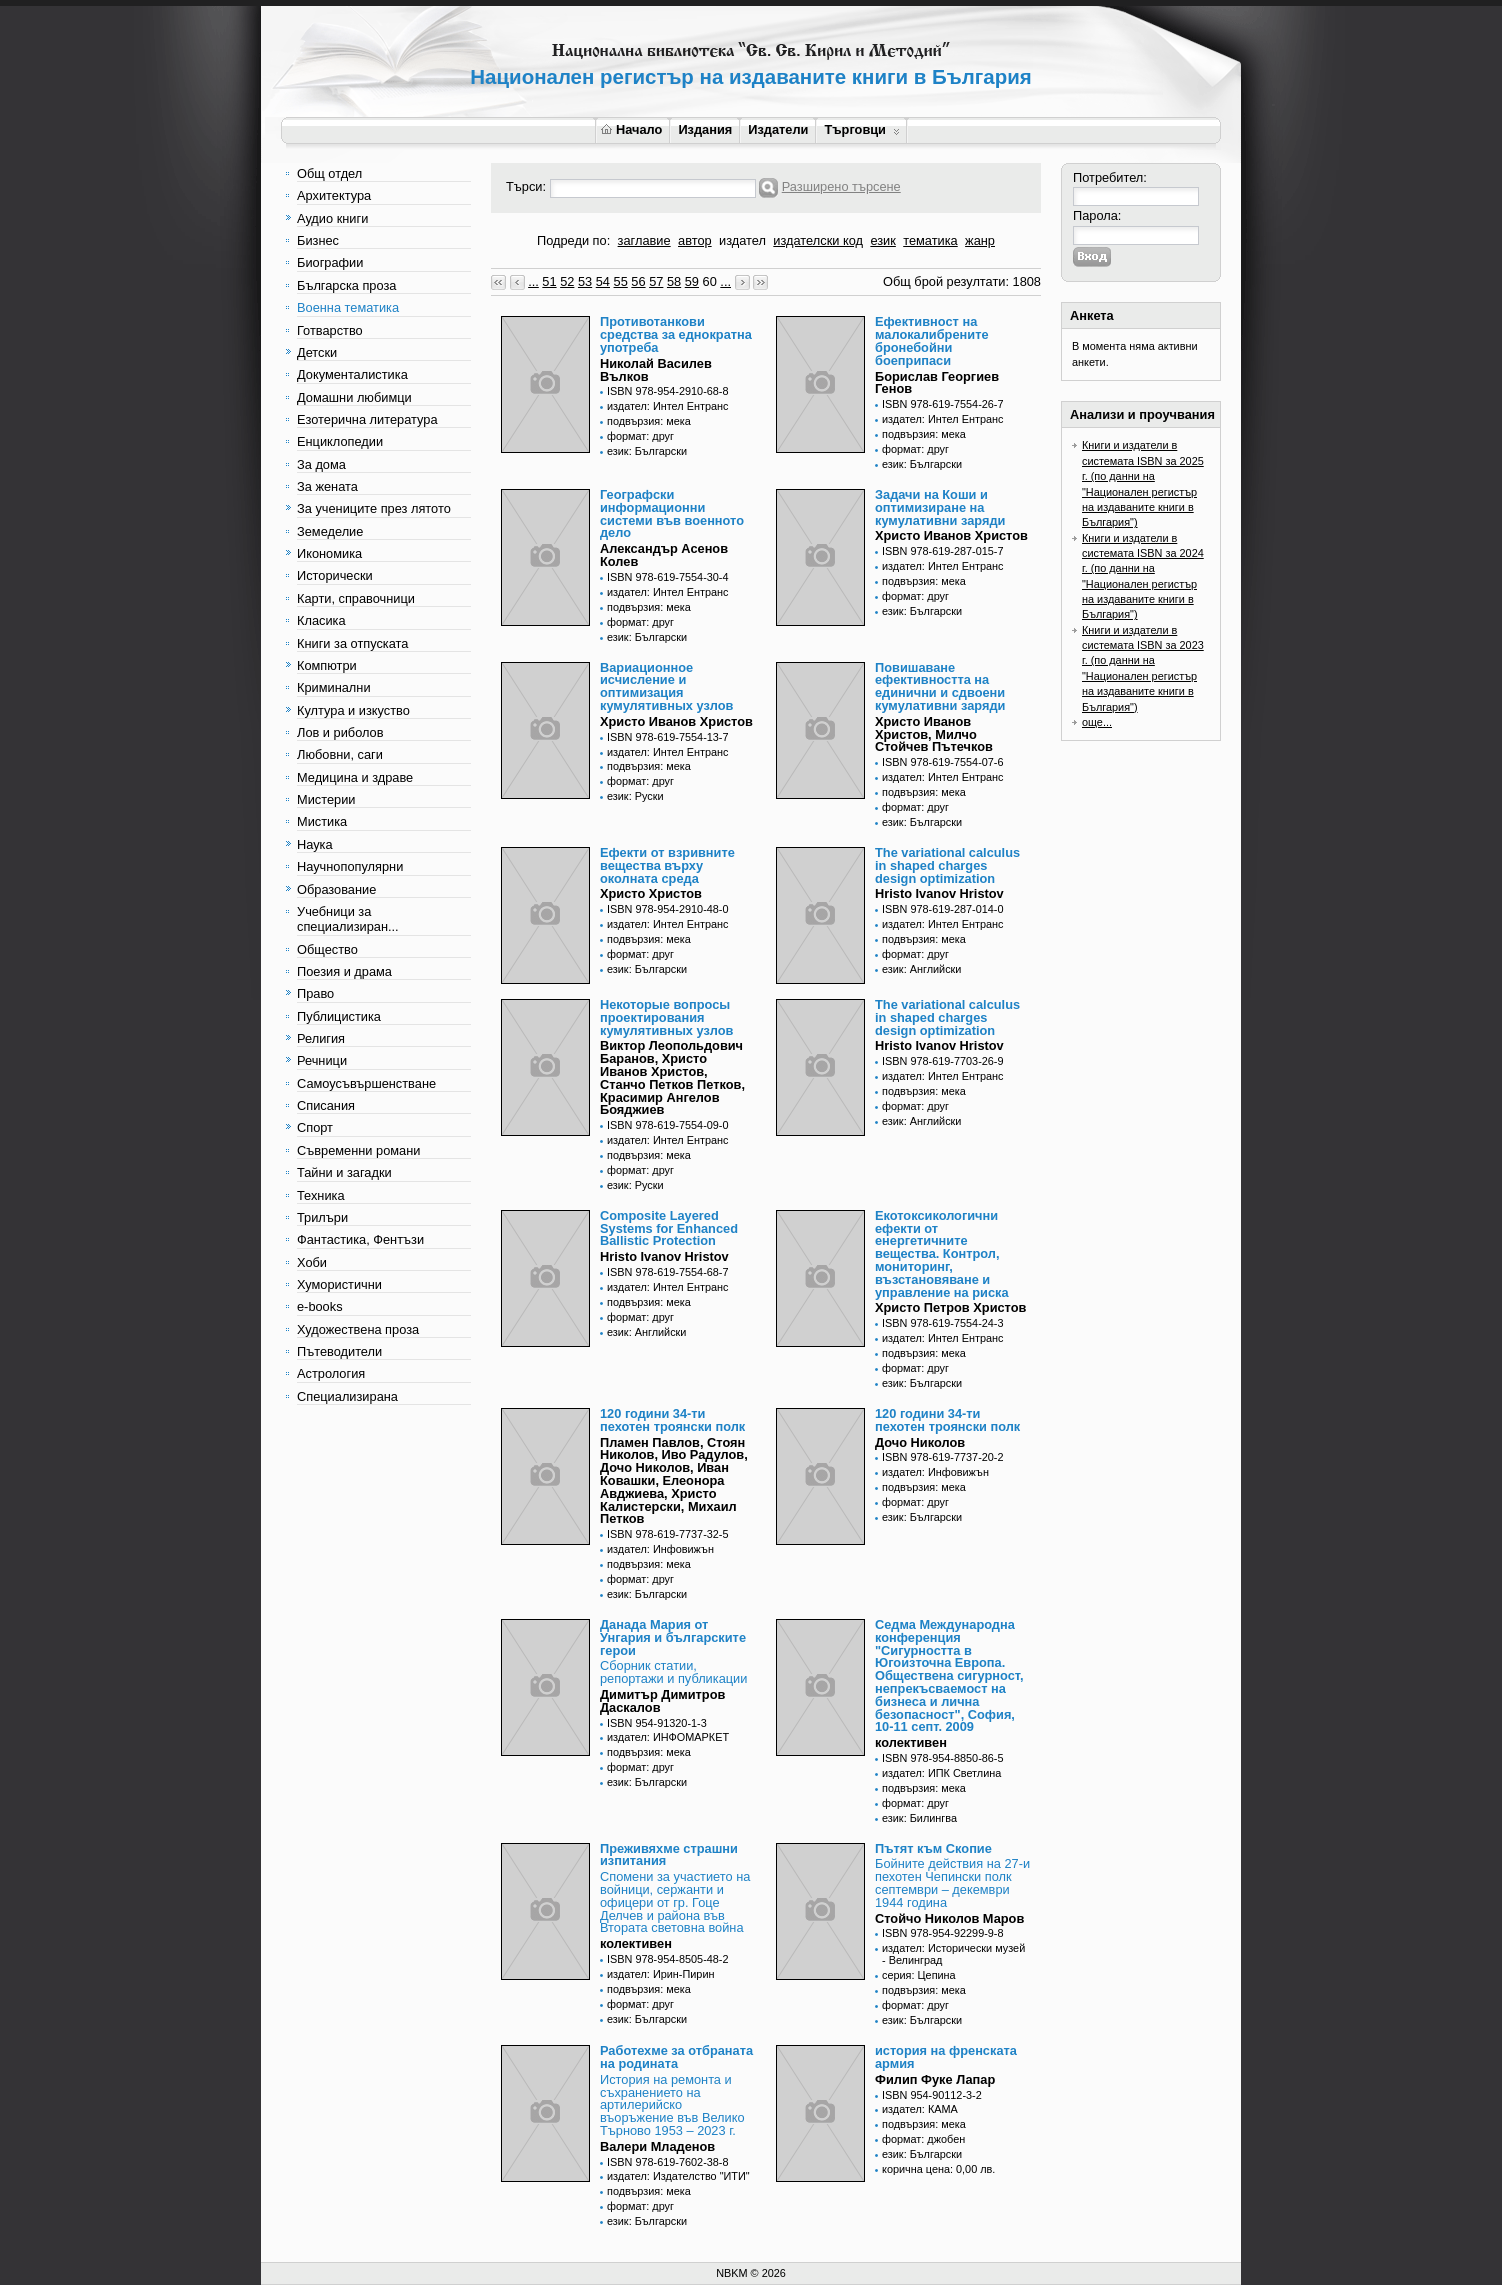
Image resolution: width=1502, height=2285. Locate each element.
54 (603, 281)
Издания (705, 129)
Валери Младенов (657, 2146)
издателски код (818, 240)
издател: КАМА (920, 2109)
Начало (631, 129)
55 (621, 281)
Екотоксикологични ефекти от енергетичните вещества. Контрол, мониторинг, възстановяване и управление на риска (942, 1254)
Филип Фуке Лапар (935, 2079)
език (882, 240)
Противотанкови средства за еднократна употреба (676, 334)
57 (656, 281)
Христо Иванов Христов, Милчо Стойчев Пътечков (934, 734)
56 (638, 281)
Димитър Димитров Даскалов (662, 1701)
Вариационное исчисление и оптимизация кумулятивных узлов (666, 686)
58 (674, 281)
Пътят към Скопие (933, 1848)
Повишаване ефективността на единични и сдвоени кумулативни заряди (940, 686)
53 (585, 281)
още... (1097, 722)
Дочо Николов (920, 1442)
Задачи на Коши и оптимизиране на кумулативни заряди (940, 507)
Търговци (861, 129)
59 (692, 281)
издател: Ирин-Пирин (661, 1974)
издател (742, 240)
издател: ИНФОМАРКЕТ (668, 1737)
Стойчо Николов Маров (949, 1918)
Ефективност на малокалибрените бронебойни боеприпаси (932, 340)
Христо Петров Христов (950, 1307)
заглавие (644, 240)
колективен (911, 1742)
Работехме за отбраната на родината (676, 2057)
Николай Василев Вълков (656, 370)
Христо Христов (651, 893)
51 (549, 281)
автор (695, 240)
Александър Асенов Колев (664, 555)
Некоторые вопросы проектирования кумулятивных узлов (666, 1017)
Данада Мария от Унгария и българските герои (673, 1637)
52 (567, 281)
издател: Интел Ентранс (667, 406)
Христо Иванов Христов (951, 535)
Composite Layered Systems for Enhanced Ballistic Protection (669, 1228)
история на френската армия (946, 2057)
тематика (930, 240)
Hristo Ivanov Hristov (939, 893)
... (533, 281)
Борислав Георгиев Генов (937, 383)
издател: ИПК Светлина (941, 1773)
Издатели (778, 129)
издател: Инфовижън (660, 1549)
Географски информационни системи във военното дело (672, 513)
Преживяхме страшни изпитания (669, 1855)
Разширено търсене (841, 186)
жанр (980, 240)
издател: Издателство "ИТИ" (678, 2176)
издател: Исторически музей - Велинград (953, 1954)
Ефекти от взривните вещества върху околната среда (667, 865)
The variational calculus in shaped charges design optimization (947, 865)
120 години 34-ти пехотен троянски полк (672, 1420)
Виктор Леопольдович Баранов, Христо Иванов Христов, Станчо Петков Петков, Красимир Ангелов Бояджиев (672, 1077)
